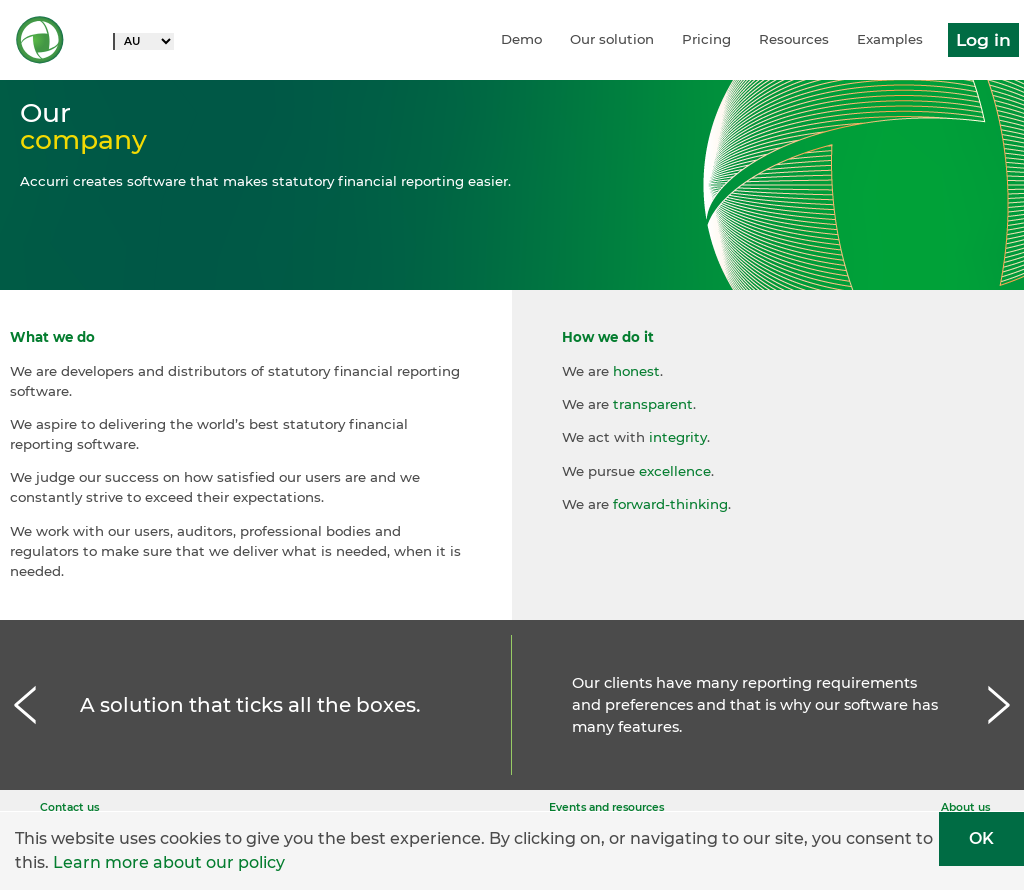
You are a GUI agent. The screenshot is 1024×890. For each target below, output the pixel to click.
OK (981, 838)
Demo (521, 39)
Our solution (612, 39)
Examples (890, 39)
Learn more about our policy (169, 862)
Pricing (706, 39)
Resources (794, 39)
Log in (983, 39)
